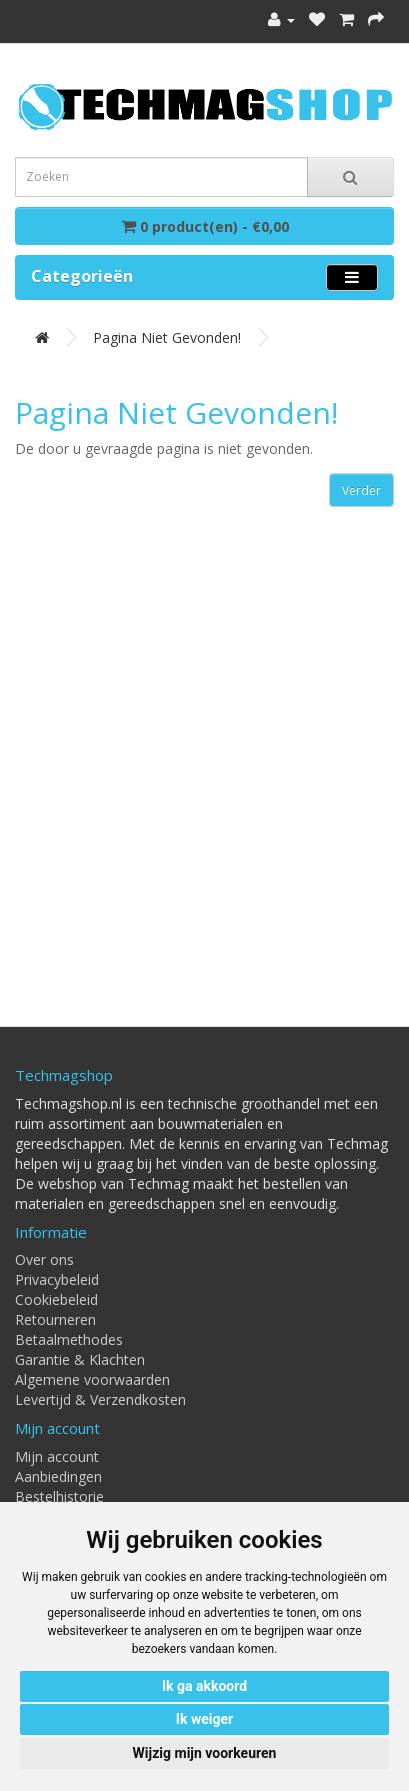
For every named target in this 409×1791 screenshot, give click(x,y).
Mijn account (57, 1456)
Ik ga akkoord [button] (204, 1686)
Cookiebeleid (56, 1299)
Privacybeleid (57, 1279)
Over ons (44, 1259)
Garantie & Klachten (80, 1359)
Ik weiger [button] (204, 1719)
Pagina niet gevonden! (167, 337)
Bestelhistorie (59, 1496)
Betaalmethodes (69, 1339)
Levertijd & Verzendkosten (100, 1399)
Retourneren (55, 1319)
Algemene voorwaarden (92, 1379)
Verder (361, 490)
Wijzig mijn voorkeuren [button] (205, 1753)
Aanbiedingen (58, 1476)
